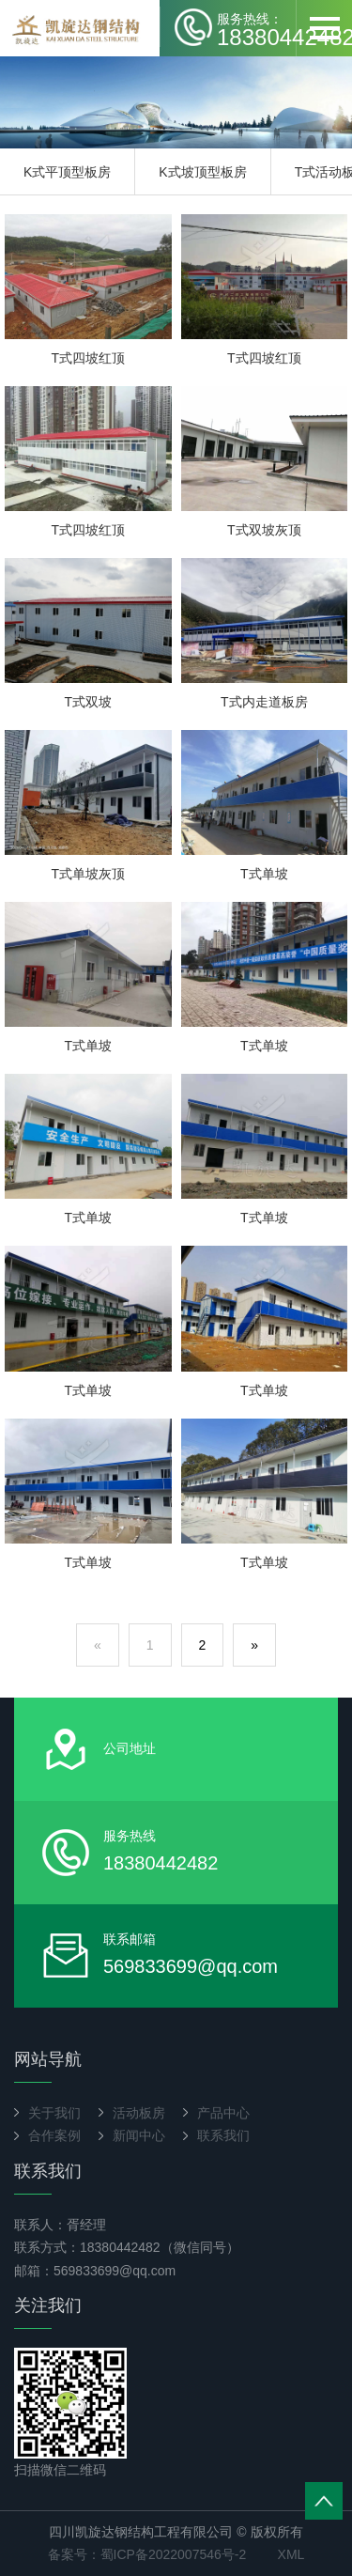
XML (291, 2554)
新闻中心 (139, 2135)
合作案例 (54, 2135)
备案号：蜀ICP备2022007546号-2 (147, 2554)
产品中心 (223, 2112)
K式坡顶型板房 (202, 171)
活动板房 (139, 2112)
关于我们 (54, 2112)
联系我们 (223, 2135)
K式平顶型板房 (67, 171)
